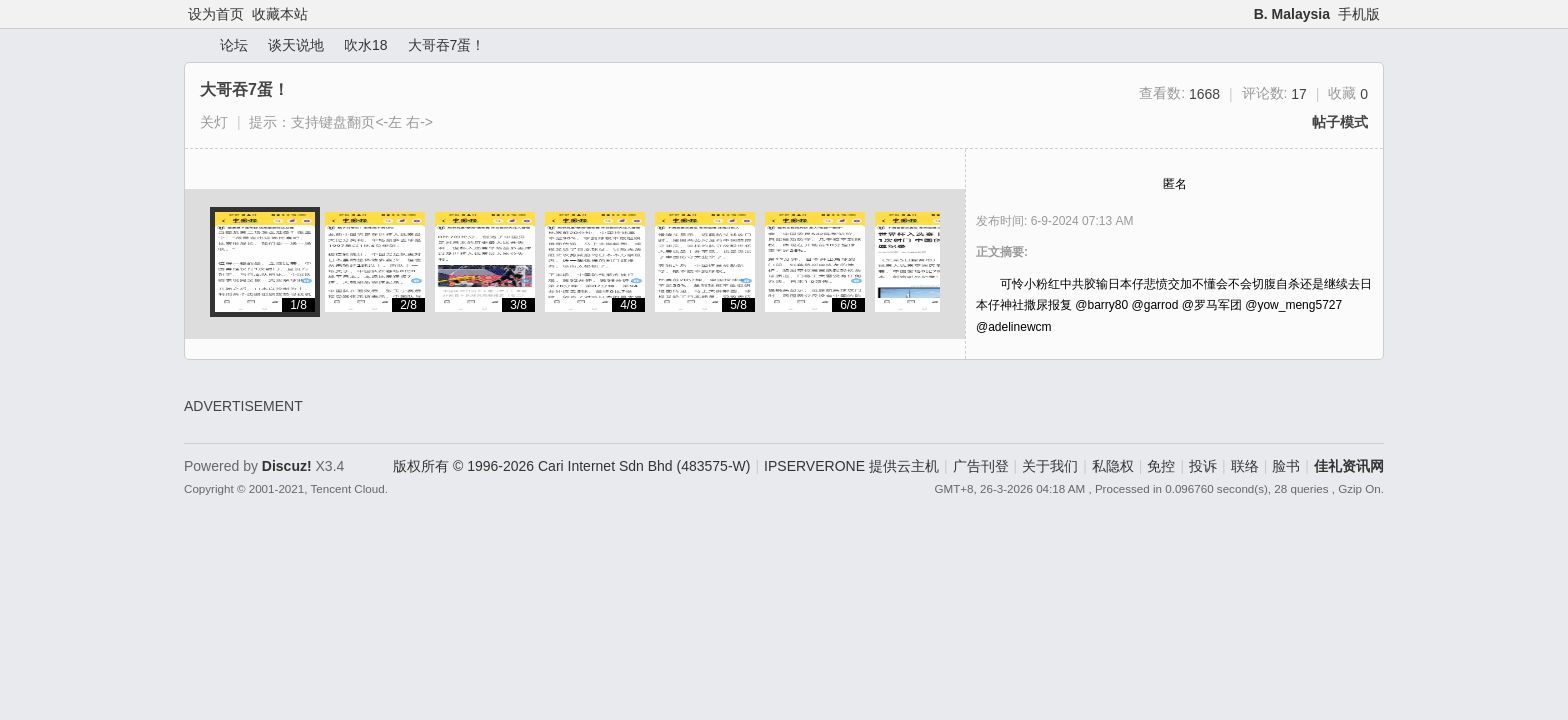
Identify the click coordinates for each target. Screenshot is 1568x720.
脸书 (1286, 466)
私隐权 (1113, 466)
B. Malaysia (1292, 14)
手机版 (1359, 14)
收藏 (1348, 93)
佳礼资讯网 (192, 45)
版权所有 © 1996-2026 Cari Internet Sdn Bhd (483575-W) (571, 466)
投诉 (1203, 466)
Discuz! (287, 466)
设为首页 (216, 14)
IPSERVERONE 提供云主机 (851, 466)
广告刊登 (981, 466)
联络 (1245, 466)
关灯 (214, 122)
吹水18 (366, 45)
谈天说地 (296, 45)
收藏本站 (280, 14)
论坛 (234, 45)
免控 (1161, 466)
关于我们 (1050, 466)
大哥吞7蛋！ (447, 45)
